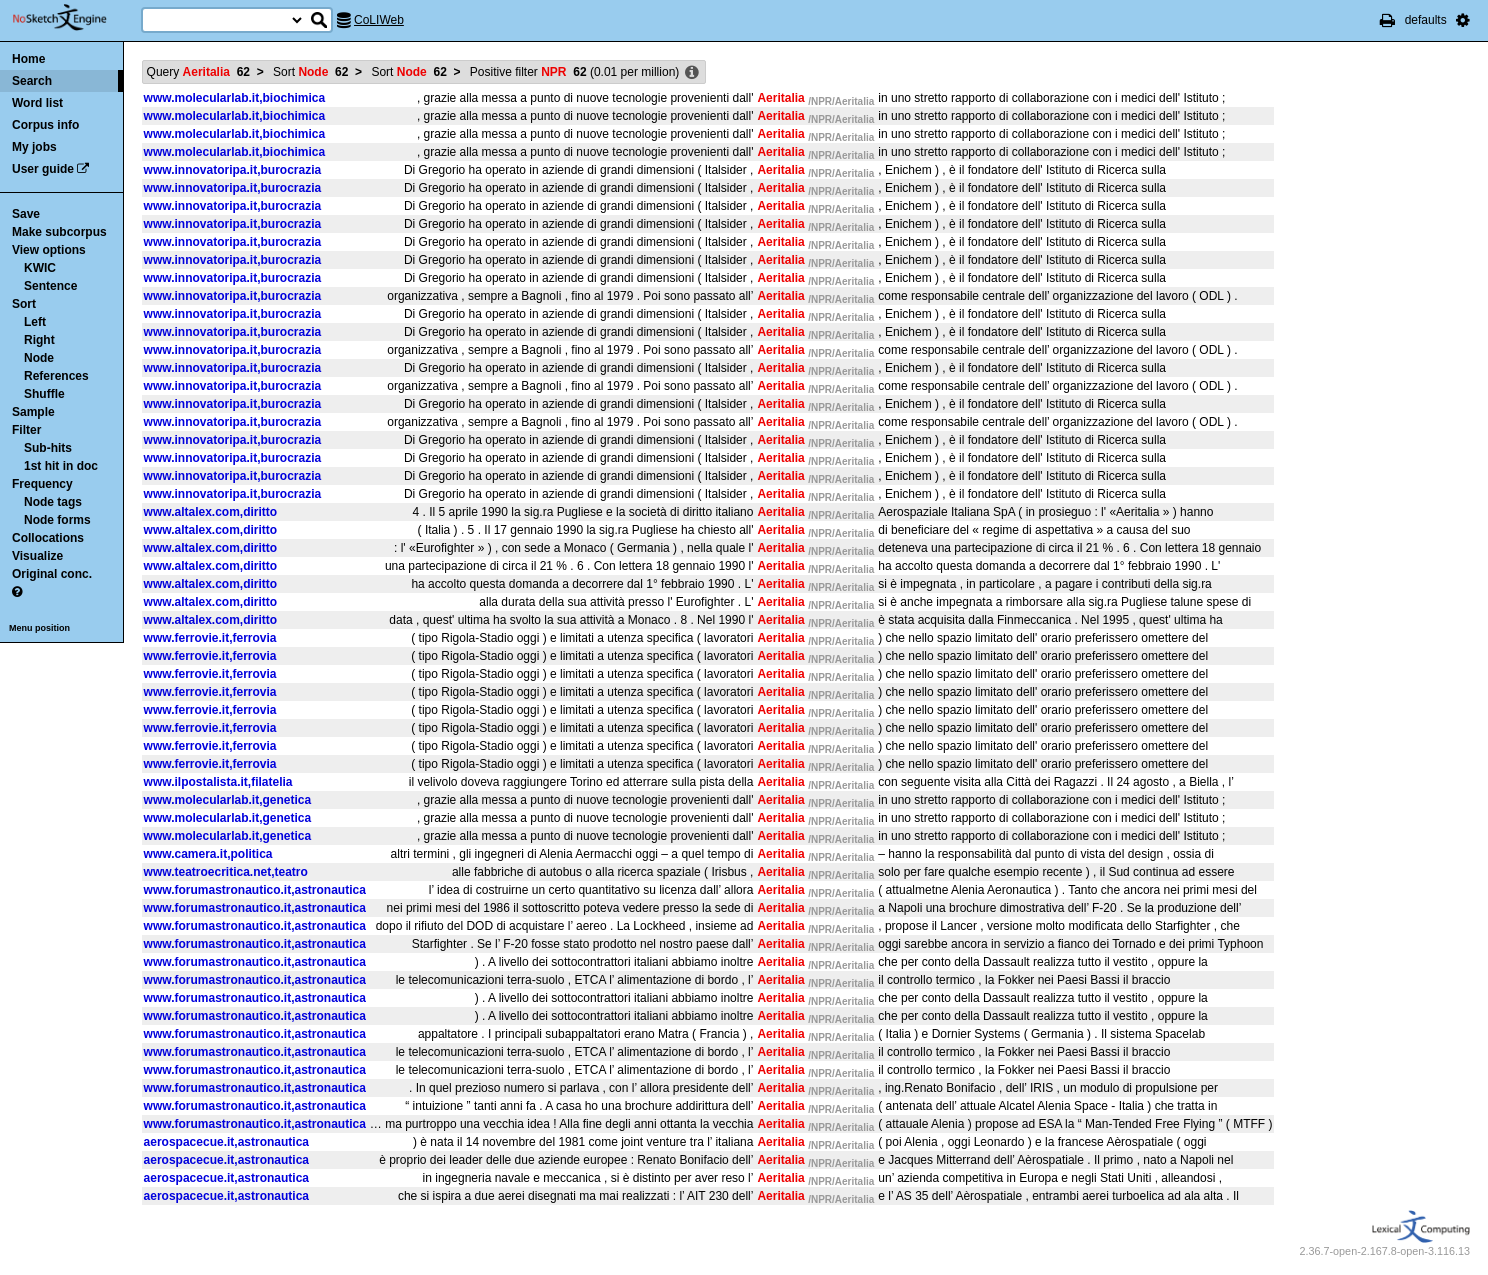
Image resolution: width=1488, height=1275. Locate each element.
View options (49, 250)
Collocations (48, 538)
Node (39, 358)
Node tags (53, 502)
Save (26, 214)
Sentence (50, 286)
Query (198, 72)
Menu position (39, 628)
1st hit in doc (61, 466)
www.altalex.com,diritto (211, 512)
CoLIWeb (379, 20)
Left (35, 322)
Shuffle (44, 394)
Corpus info (45, 125)
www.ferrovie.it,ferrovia (210, 638)
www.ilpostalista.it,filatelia (218, 782)
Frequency (42, 484)
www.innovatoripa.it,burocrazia (233, 170)
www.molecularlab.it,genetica (228, 800)
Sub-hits (48, 448)
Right (39, 340)
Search (32, 81)
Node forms (57, 520)
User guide (43, 169)
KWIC (40, 268)
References (56, 376)
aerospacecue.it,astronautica (226, 1142)
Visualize (37, 556)
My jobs (34, 147)
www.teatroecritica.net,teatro (226, 872)
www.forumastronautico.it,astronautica (255, 890)
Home (28, 59)
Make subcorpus (59, 232)
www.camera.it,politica (208, 854)
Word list (37, 103)
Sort (24, 304)
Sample (33, 412)
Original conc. (52, 574)
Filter (26, 430)
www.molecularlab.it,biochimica (235, 98)
